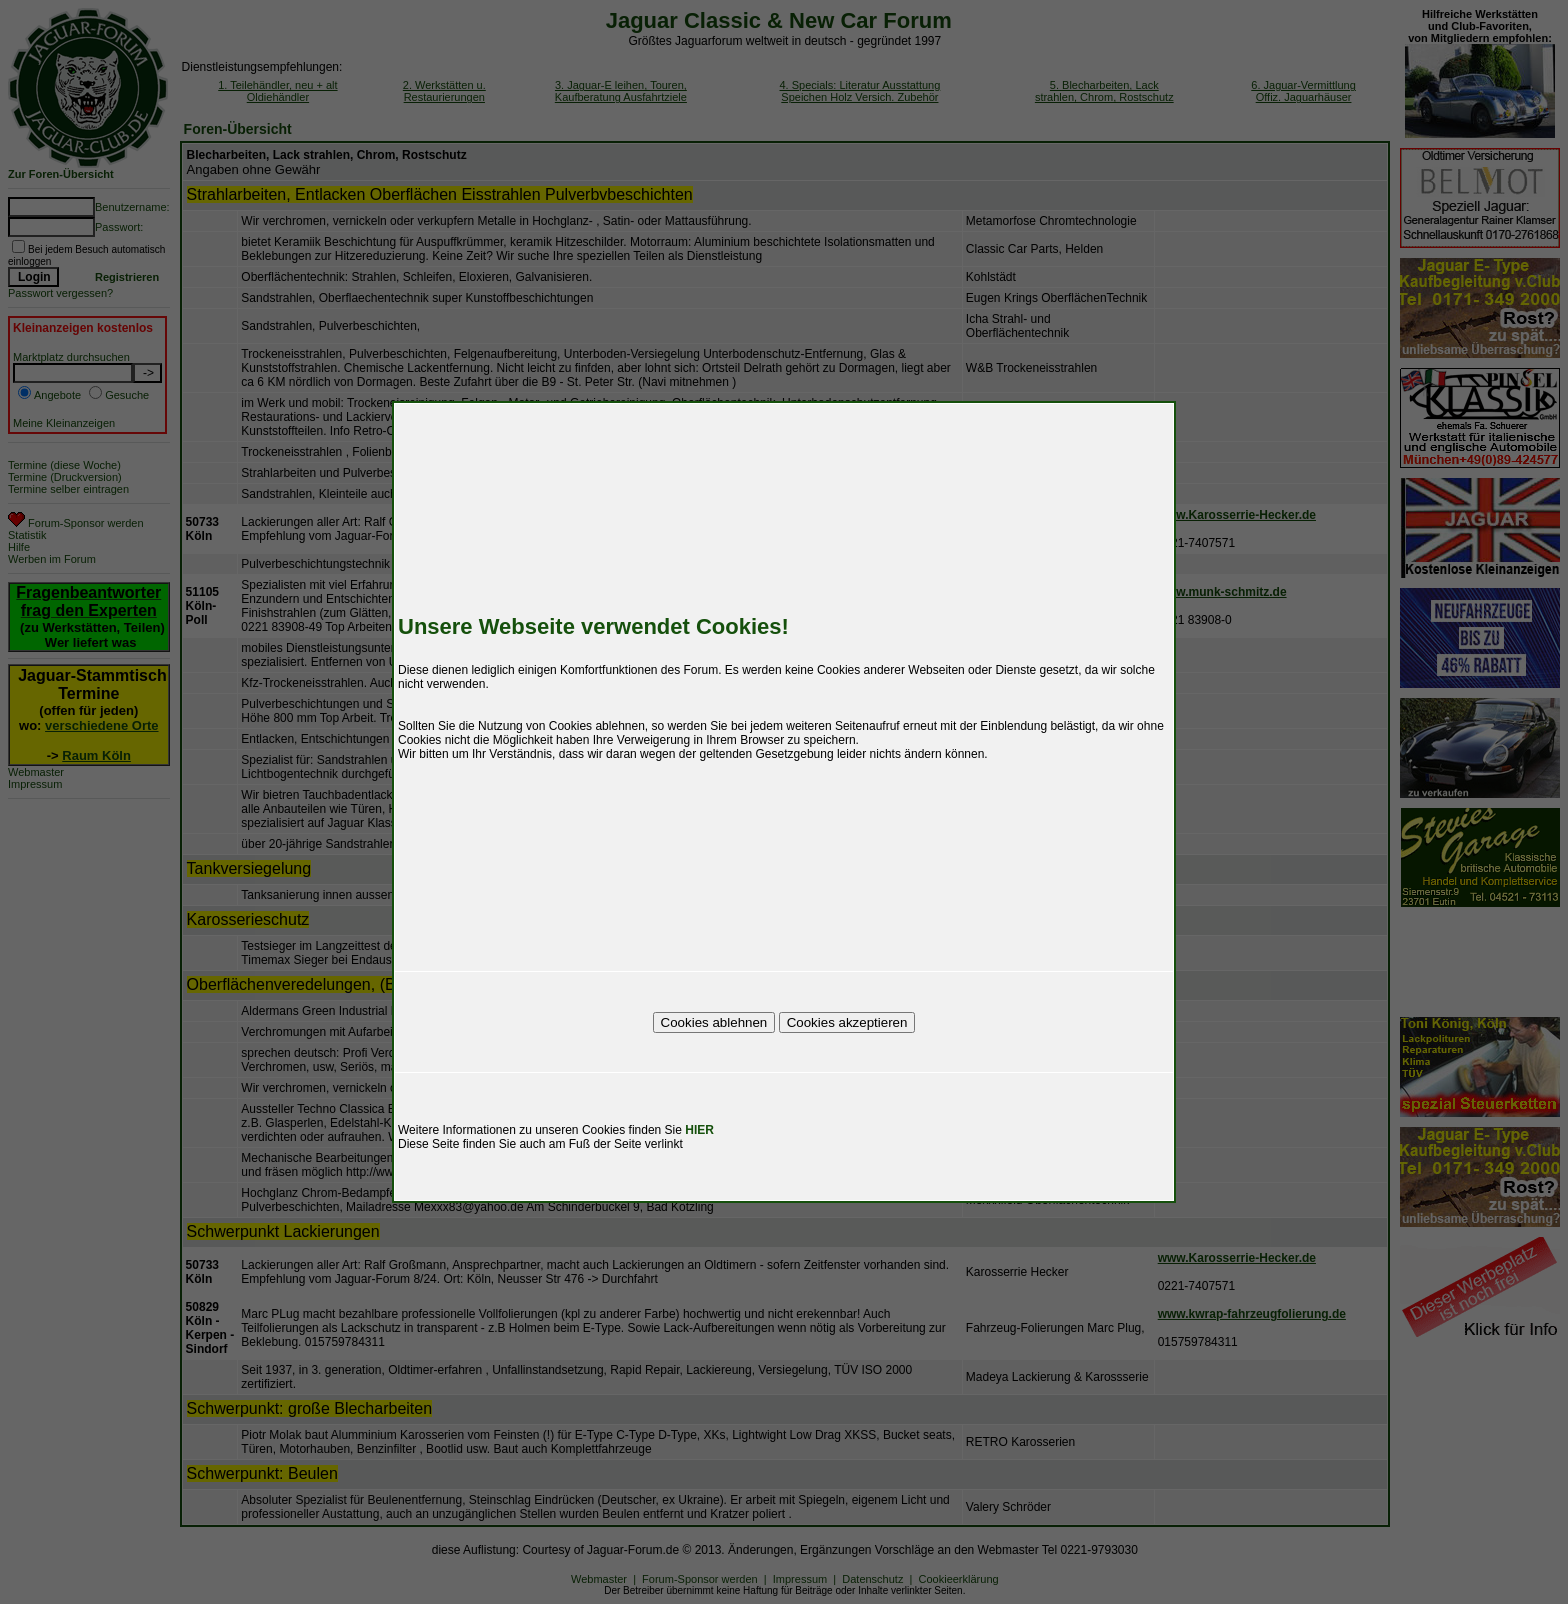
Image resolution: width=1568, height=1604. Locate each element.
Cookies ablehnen (714, 1022)
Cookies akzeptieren (847, 1022)
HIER (699, 1130)
